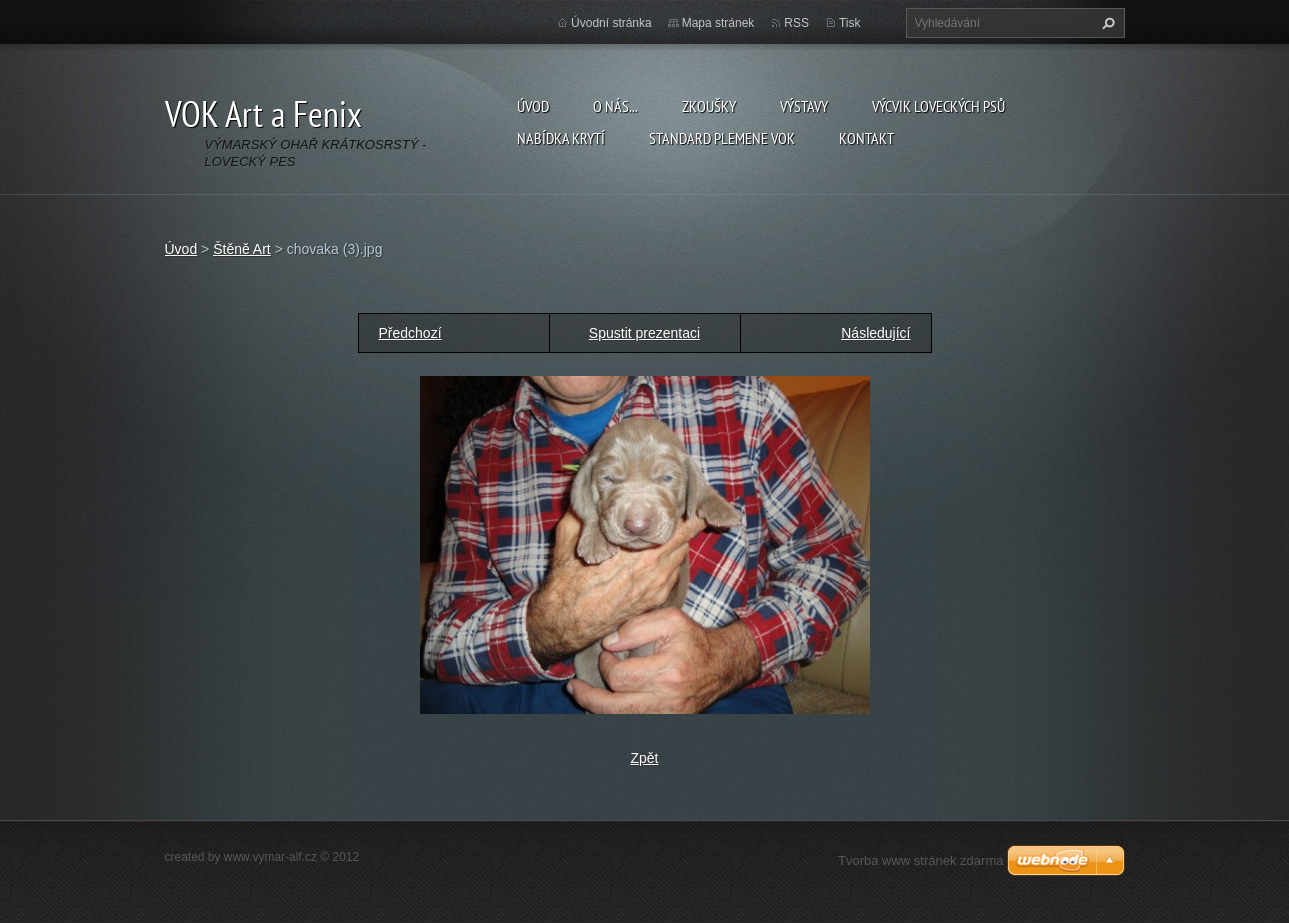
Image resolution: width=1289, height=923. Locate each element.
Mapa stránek (718, 23)
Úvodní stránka (611, 23)
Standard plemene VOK (722, 138)
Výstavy (804, 106)
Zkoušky (709, 106)
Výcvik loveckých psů (938, 106)
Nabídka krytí (561, 138)
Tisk (850, 23)
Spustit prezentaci (644, 333)
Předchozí (410, 333)
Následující (875, 333)
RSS (796, 23)
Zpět (644, 758)
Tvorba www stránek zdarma (920, 860)
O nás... (615, 106)
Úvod (533, 106)
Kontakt (866, 138)
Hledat (1106, 23)
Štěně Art (242, 249)
